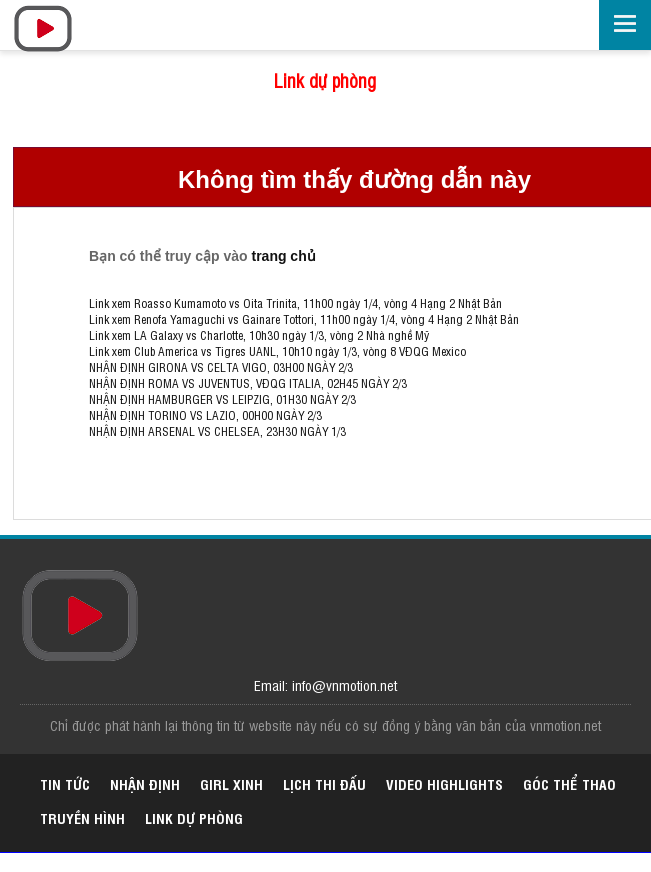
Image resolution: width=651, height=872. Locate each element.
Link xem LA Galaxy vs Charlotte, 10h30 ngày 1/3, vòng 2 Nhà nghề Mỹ (259, 335)
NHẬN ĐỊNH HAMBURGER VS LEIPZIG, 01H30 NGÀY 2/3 (222, 399)
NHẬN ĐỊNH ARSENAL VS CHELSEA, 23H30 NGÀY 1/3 (217, 431)
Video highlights (444, 783)
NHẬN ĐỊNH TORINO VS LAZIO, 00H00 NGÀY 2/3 (205, 415)
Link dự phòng (325, 80)
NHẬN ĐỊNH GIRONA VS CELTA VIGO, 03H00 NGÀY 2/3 (221, 367)
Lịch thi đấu (324, 783)
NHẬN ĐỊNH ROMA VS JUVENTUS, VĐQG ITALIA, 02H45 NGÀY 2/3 (248, 383)
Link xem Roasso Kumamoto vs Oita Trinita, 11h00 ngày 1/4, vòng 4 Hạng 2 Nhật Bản (295, 303)
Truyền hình (82, 817)
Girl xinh (231, 783)
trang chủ (283, 256)
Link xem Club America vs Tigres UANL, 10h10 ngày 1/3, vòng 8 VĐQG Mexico (277, 351)
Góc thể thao (569, 783)
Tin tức (65, 783)
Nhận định (145, 783)
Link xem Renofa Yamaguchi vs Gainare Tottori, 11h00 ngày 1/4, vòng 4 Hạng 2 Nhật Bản (304, 319)
